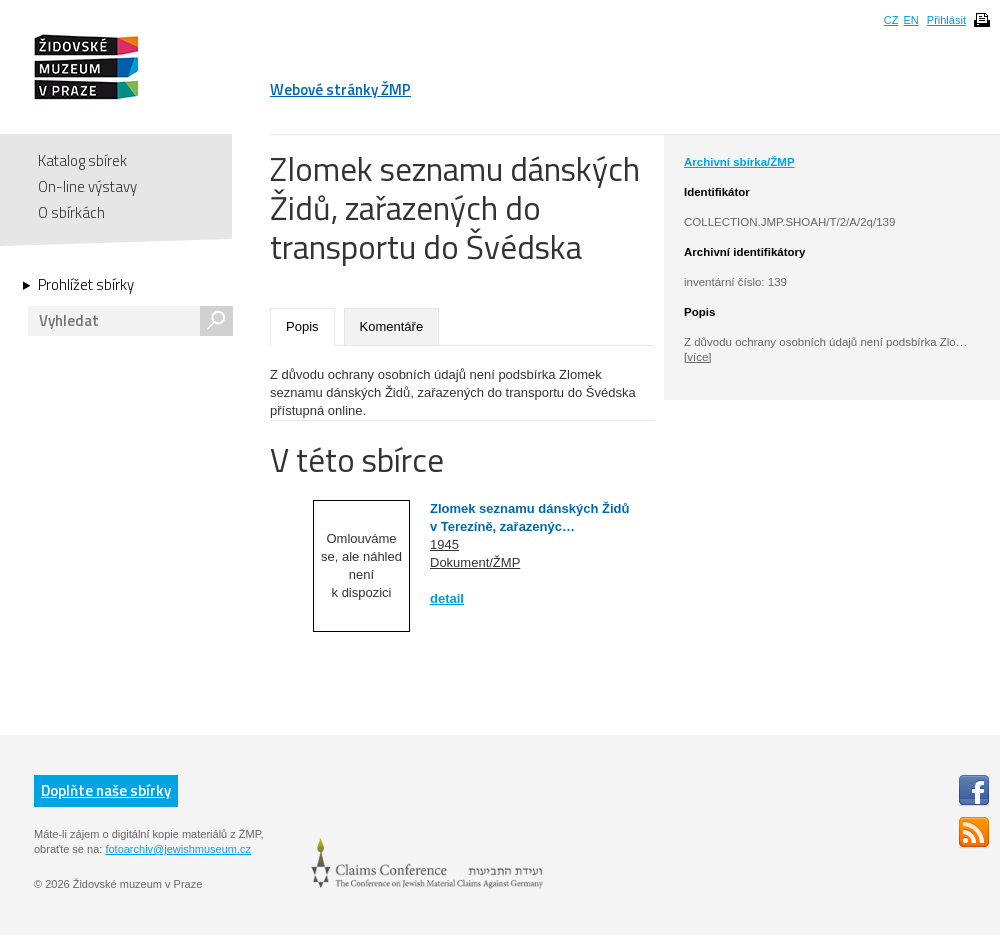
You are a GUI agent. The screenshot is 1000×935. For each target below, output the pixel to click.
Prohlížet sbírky (86, 285)
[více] (697, 357)
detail (447, 598)
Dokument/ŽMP (475, 562)
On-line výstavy (87, 186)
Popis (302, 326)
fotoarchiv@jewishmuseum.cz (178, 849)
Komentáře (392, 326)
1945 (444, 544)
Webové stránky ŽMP (340, 89)
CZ (891, 20)
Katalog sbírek (82, 160)
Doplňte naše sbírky (106, 790)
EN (910, 20)
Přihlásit (946, 20)
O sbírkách (71, 212)
